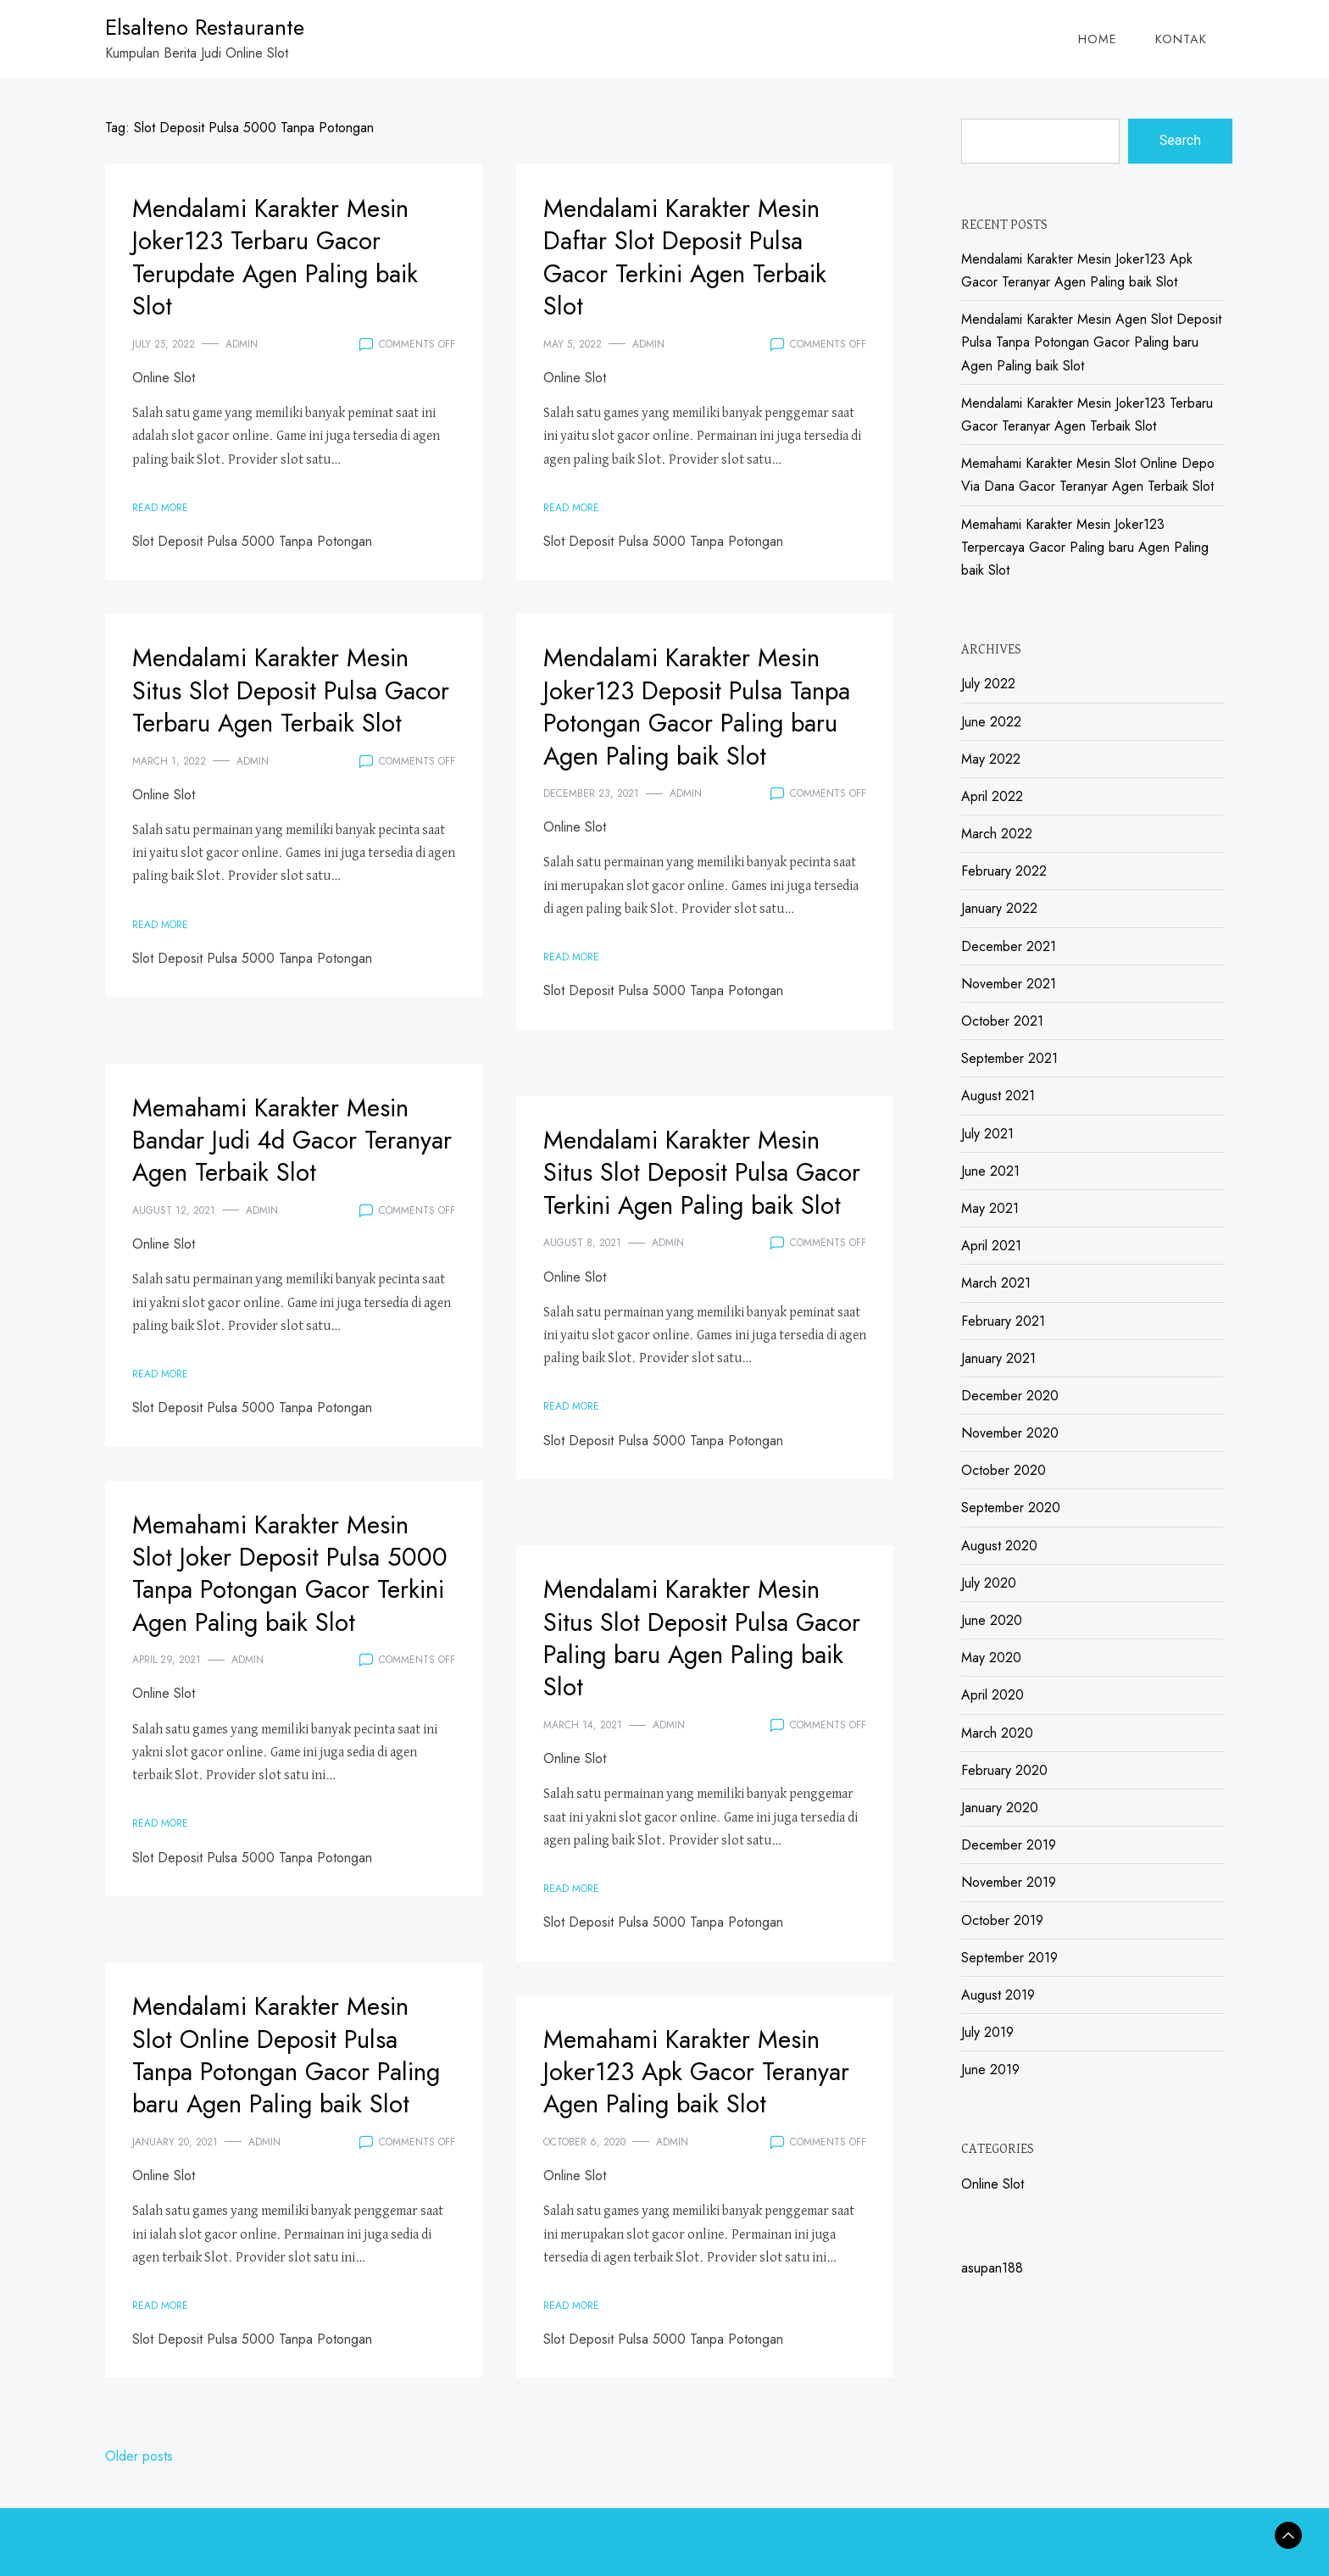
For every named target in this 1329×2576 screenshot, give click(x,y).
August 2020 (999, 1545)
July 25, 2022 (163, 344)
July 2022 (988, 683)
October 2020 (1003, 1470)
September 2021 (1009, 1058)
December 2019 (1008, 1845)
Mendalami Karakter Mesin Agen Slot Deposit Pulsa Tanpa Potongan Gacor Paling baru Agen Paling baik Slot (1091, 342)
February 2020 (1004, 1770)
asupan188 (992, 2268)
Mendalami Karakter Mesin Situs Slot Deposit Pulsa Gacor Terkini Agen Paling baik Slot (695, 1188)
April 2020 (992, 1695)
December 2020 (1010, 1395)
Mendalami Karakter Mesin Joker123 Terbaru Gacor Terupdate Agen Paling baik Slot (290, 256)
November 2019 (1008, 1882)
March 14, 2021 (582, 1725)
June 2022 (991, 722)
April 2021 (991, 1245)
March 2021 (996, 1283)
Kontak (1181, 39)
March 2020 (997, 1733)
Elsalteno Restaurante (204, 27)
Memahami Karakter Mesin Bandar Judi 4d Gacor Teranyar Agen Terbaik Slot (284, 1140)
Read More (160, 507)
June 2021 (990, 1171)
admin (241, 344)
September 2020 (1010, 1507)
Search (1180, 140)
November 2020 (1010, 1433)
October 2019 (1002, 1920)
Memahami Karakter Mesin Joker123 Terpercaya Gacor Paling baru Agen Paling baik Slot (1085, 547)
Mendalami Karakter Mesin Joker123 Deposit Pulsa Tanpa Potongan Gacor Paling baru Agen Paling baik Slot (695, 722)
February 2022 (1004, 871)
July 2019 (987, 2032)
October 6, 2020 (584, 2174)
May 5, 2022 (572, 344)
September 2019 (1009, 1957)
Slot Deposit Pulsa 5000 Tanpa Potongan (252, 541)
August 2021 (998, 1095)
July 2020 (988, 1583)
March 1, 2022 (169, 793)
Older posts (139, 2456)
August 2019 (998, 1995)
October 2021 (1002, 1021)
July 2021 (987, 1133)
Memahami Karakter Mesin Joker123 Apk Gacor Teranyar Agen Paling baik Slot (695, 2087)
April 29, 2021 (166, 1692)
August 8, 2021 (582, 1275)
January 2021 (998, 1358)
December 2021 (1008, 946)
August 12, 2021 (173, 1210)
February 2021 (1003, 1321)
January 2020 (999, 1807)
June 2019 (990, 2069)
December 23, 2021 (591, 825)
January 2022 (999, 908)
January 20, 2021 (175, 2174)
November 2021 (1008, 983)
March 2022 (996, 833)
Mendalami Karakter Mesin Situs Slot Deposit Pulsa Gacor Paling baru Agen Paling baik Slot (695, 1637)
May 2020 (991, 1657)
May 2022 (990, 759)
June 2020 (991, 1620)
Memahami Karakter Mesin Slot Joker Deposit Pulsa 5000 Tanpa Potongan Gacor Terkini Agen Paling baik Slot (284, 1589)
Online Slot (163, 377)
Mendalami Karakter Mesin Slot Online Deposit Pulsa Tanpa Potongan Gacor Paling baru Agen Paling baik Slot (284, 2071)
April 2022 (992, 796)
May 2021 (990, 1208)
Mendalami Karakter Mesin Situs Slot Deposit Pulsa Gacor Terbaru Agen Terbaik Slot (284, 705)
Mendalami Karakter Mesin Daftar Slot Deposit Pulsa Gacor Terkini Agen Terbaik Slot (698, 256)
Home (1097, 39)
